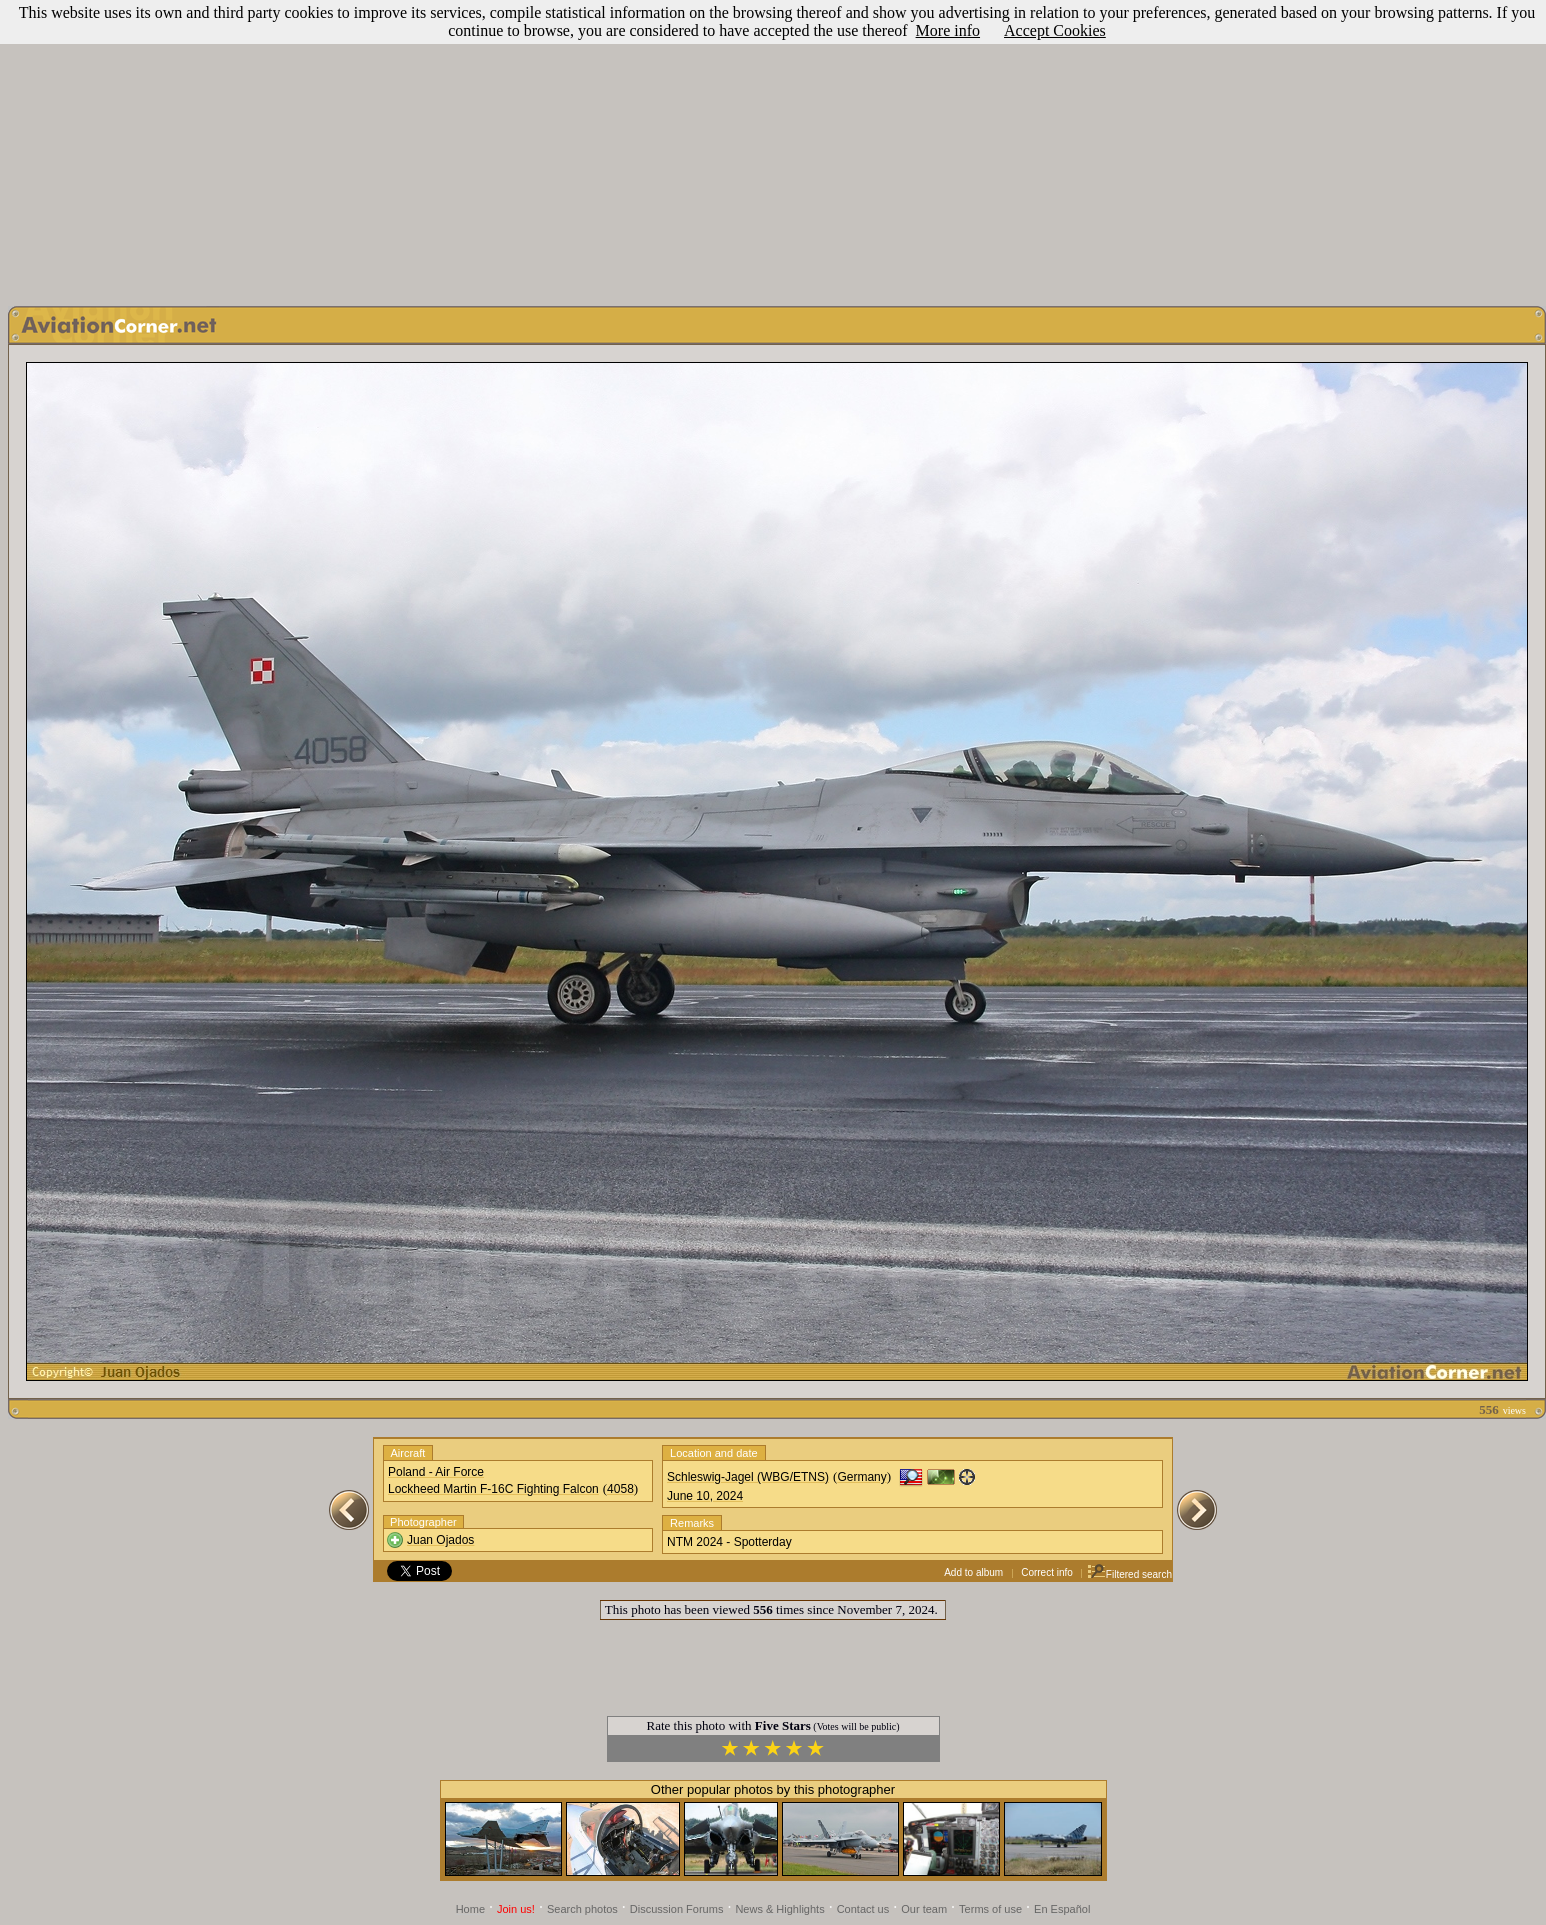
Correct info (1047, 1572)
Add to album (973, 1572)
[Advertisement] (773, 148)
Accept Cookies (1055, 30)
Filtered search (1129, 1574)
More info (948, 30)
